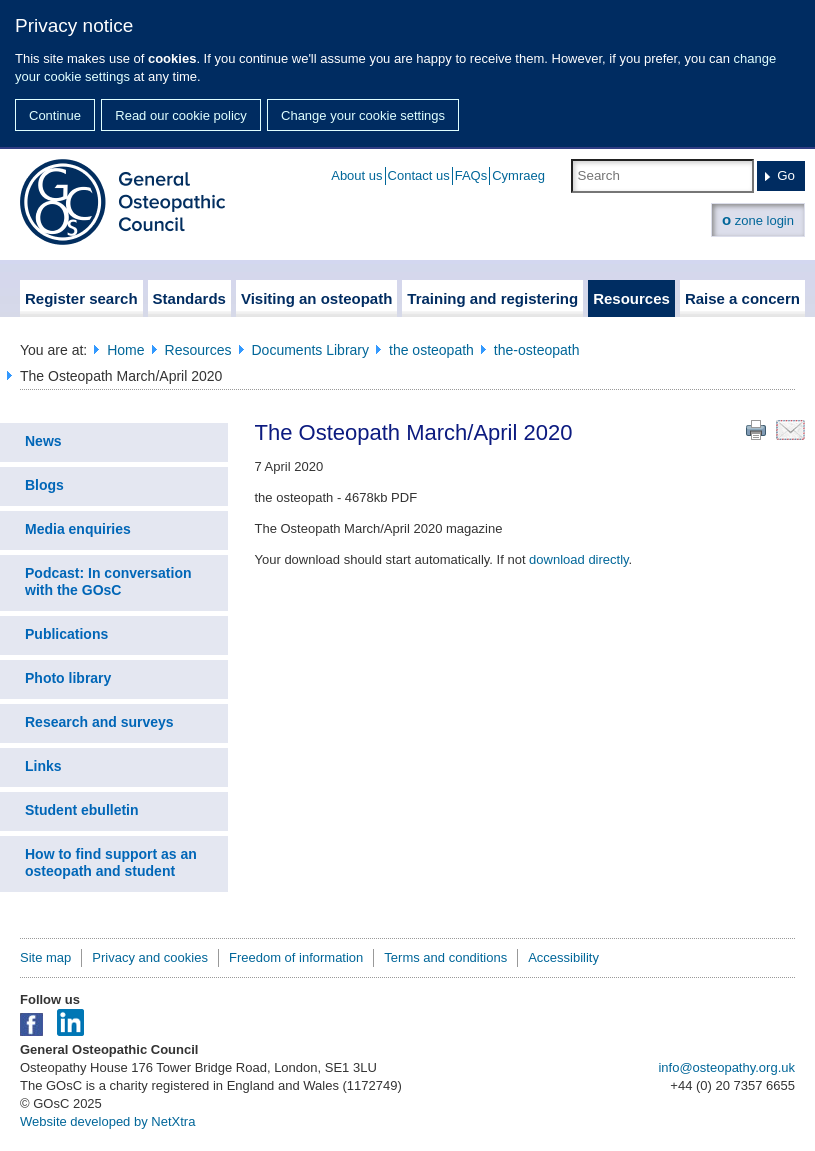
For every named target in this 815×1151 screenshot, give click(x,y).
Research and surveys (99, 722)
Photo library (68, 678)
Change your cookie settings (363, 115)
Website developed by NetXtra (107, 1121)
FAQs (471, 175)
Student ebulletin (82, 810)
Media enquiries (78, 529)
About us (356, 175)
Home (125, 350)
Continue (55, 115)
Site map (45, 957)
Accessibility (563, 957)
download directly (578, 559)
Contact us (419, 175)
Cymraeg (518, 175)
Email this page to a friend (790, 430)
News (43, 441)
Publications (66, 634)
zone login (758, 219)
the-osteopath (537, 350)
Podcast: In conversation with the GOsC (108, 581)
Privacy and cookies (150, 957)
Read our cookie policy (181, 115)
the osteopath (431, 350)
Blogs (44, 485)
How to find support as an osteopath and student (111, 862)
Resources (198, 350)
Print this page (756, 430)
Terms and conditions (445, 957)
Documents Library (311, 350)
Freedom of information (296, 957)
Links (43, 766)
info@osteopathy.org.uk (726, 1067)
